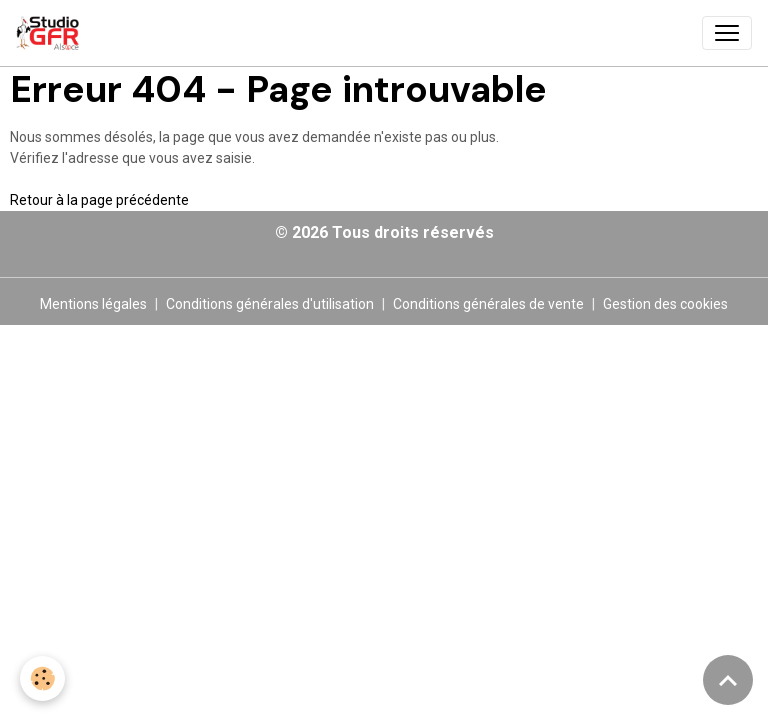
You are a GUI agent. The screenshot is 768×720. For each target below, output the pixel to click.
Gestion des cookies (665, 304)
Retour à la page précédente (99, 200)
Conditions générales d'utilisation (270, 304)
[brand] (51, 33)
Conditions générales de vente (488, 304)
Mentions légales (93, 304)
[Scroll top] (728, 680)
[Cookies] (42, 678)
